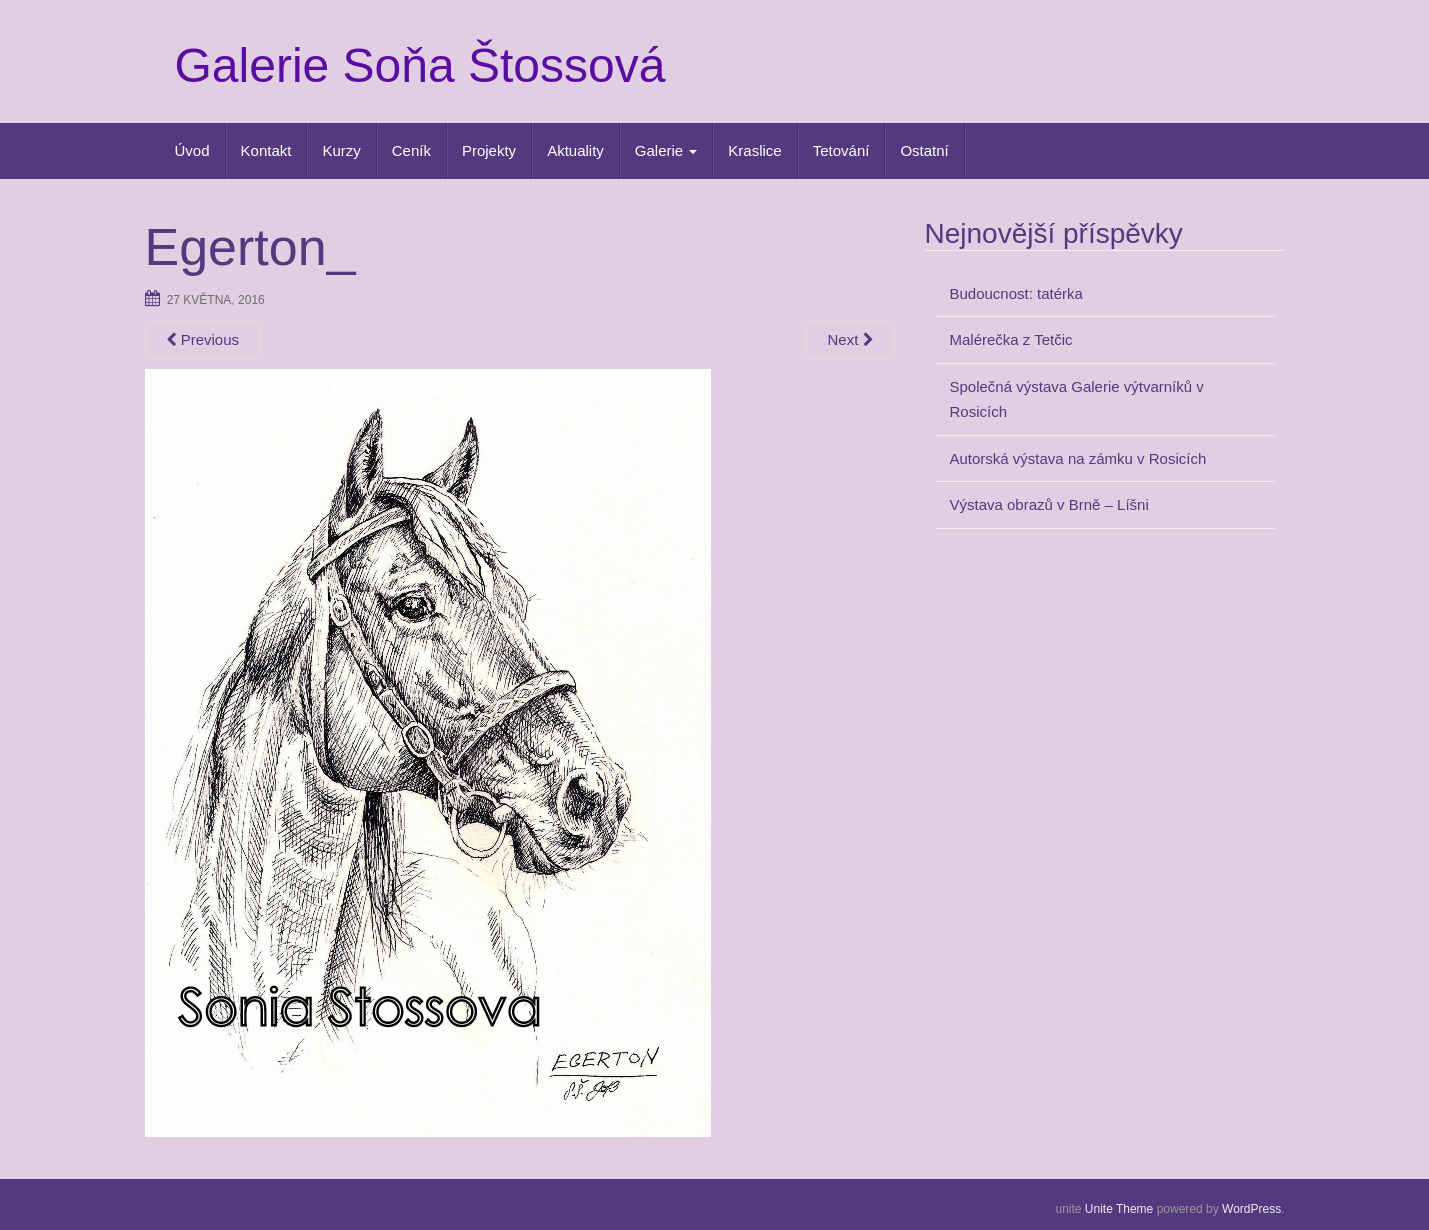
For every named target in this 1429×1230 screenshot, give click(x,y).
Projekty (489, 150)
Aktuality (575, 150)
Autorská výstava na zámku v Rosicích (1078, 458)
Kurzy (341, 150)
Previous (203, 339)
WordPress (1251, 1209)
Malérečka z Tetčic (1011, 339)
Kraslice (754, 150)
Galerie (666, 150)
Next (850, 339)
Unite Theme (1119, 1209)
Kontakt (266, 150)
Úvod (192, 150)
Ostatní (924, 150)
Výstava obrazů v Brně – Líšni (1049, 504)
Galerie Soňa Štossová (420, 65)
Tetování (841, 150)
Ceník (411, 150)
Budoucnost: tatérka (1016, 293)
